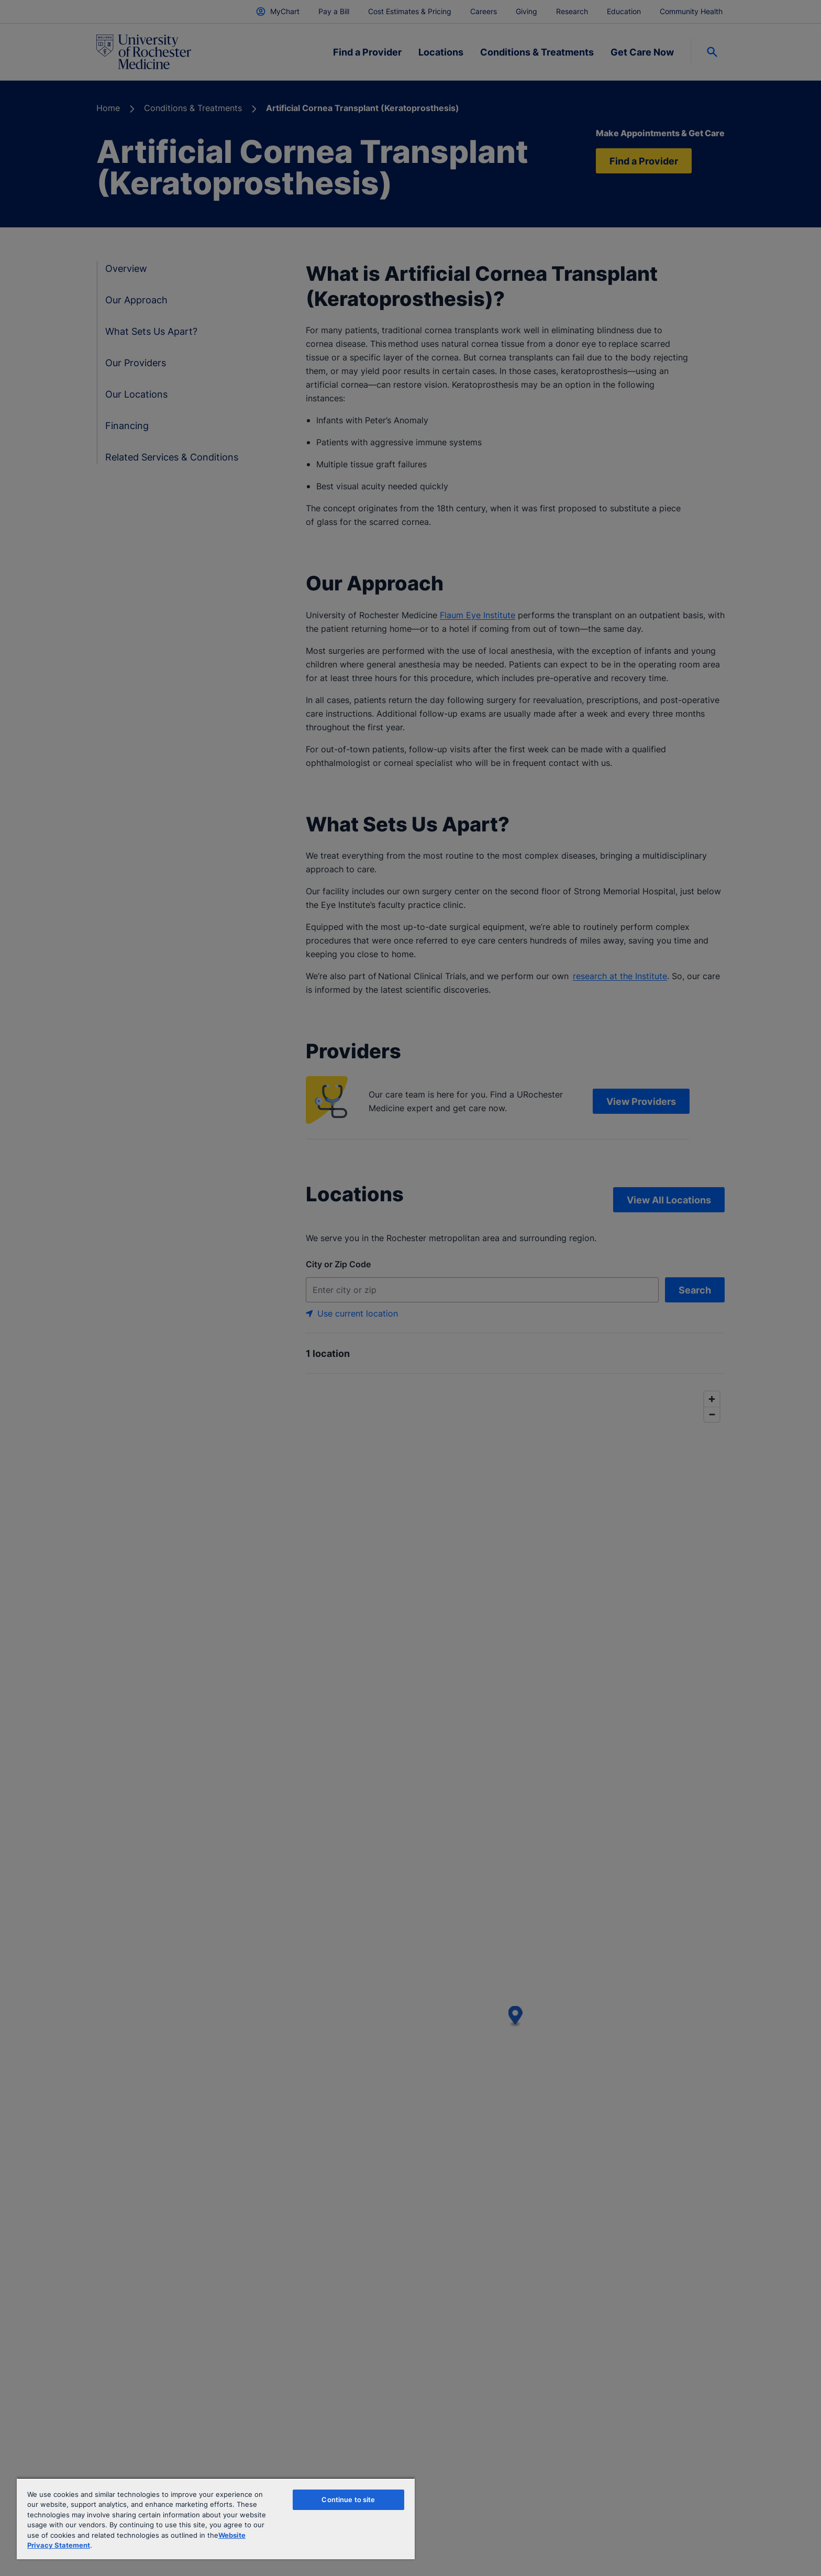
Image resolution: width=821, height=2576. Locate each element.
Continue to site (348, 2499)
